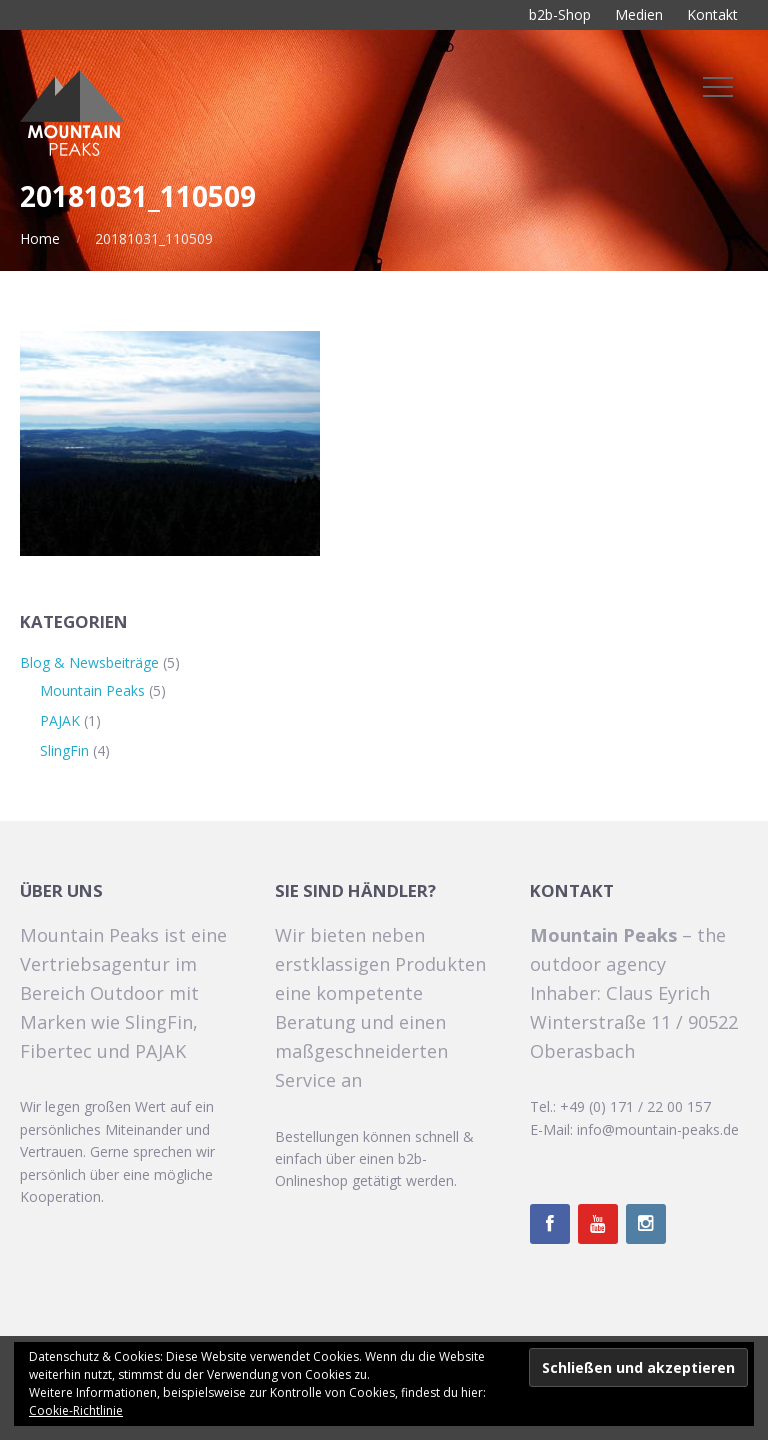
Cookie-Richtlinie (76, 1410)
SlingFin (64, 750)
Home (40, 238)
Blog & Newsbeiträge (89, 662)
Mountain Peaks (92, 690)
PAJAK (60, 720)
